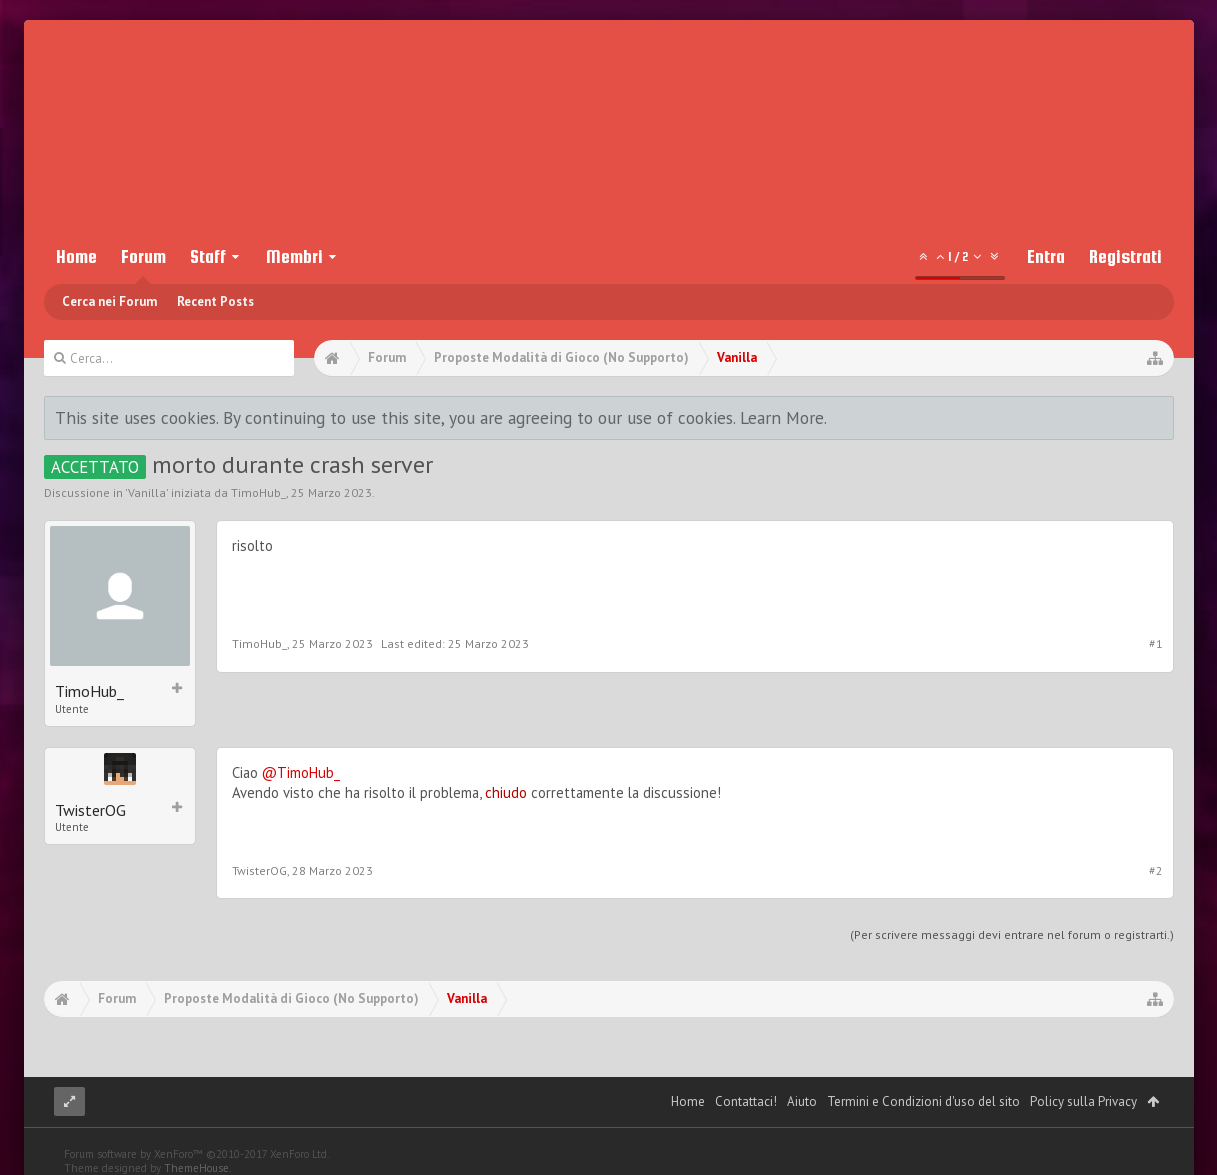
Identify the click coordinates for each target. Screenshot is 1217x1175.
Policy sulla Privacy (1083, 1101)
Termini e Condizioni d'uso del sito (923, 1101)
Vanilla (147, 492)
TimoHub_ (258, 492)
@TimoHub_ (301, 772)
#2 (1156, 870)
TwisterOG (90, 810)
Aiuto (802, 1101)
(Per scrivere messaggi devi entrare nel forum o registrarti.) (1012, 934)
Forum (143, 256)
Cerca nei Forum (109, 301)
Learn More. (783, 417)
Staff (208, 256)
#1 (1156, 643)
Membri (294, 256)
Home (76, 256)
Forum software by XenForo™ (196, 1154)
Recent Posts (215, 301)
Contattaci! (746, 1101)
